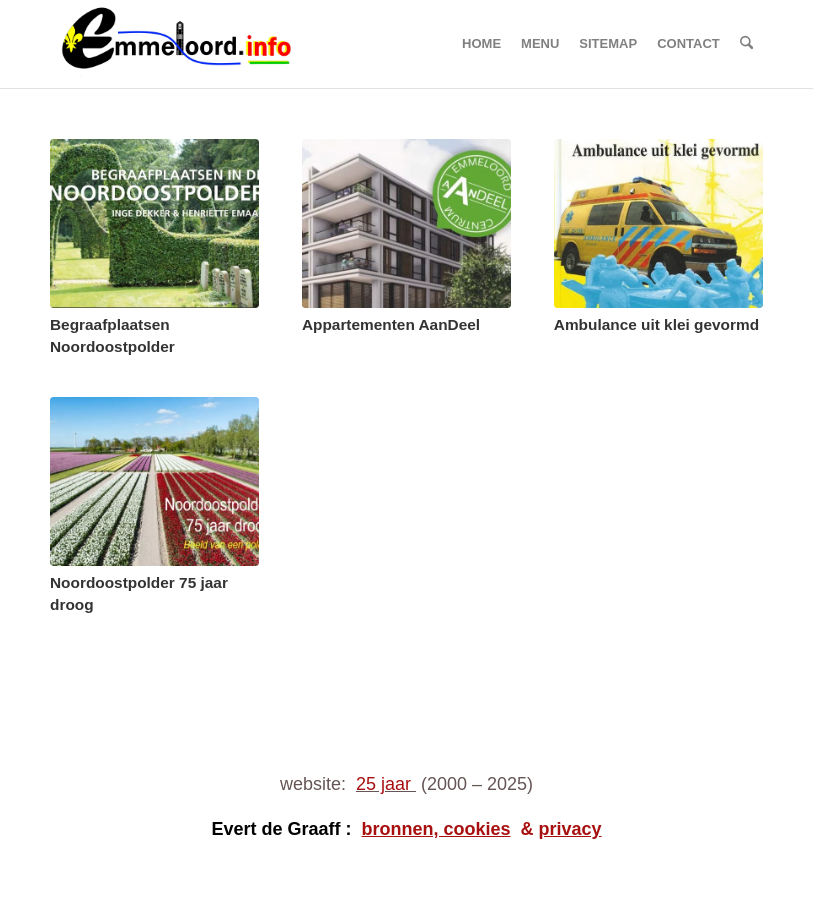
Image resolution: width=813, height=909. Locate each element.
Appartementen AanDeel (391, 324)
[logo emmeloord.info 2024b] (196, 44)
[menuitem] (481, 44)
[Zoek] (746, 44)
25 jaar (383, 784)
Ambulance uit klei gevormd (656, 324)
